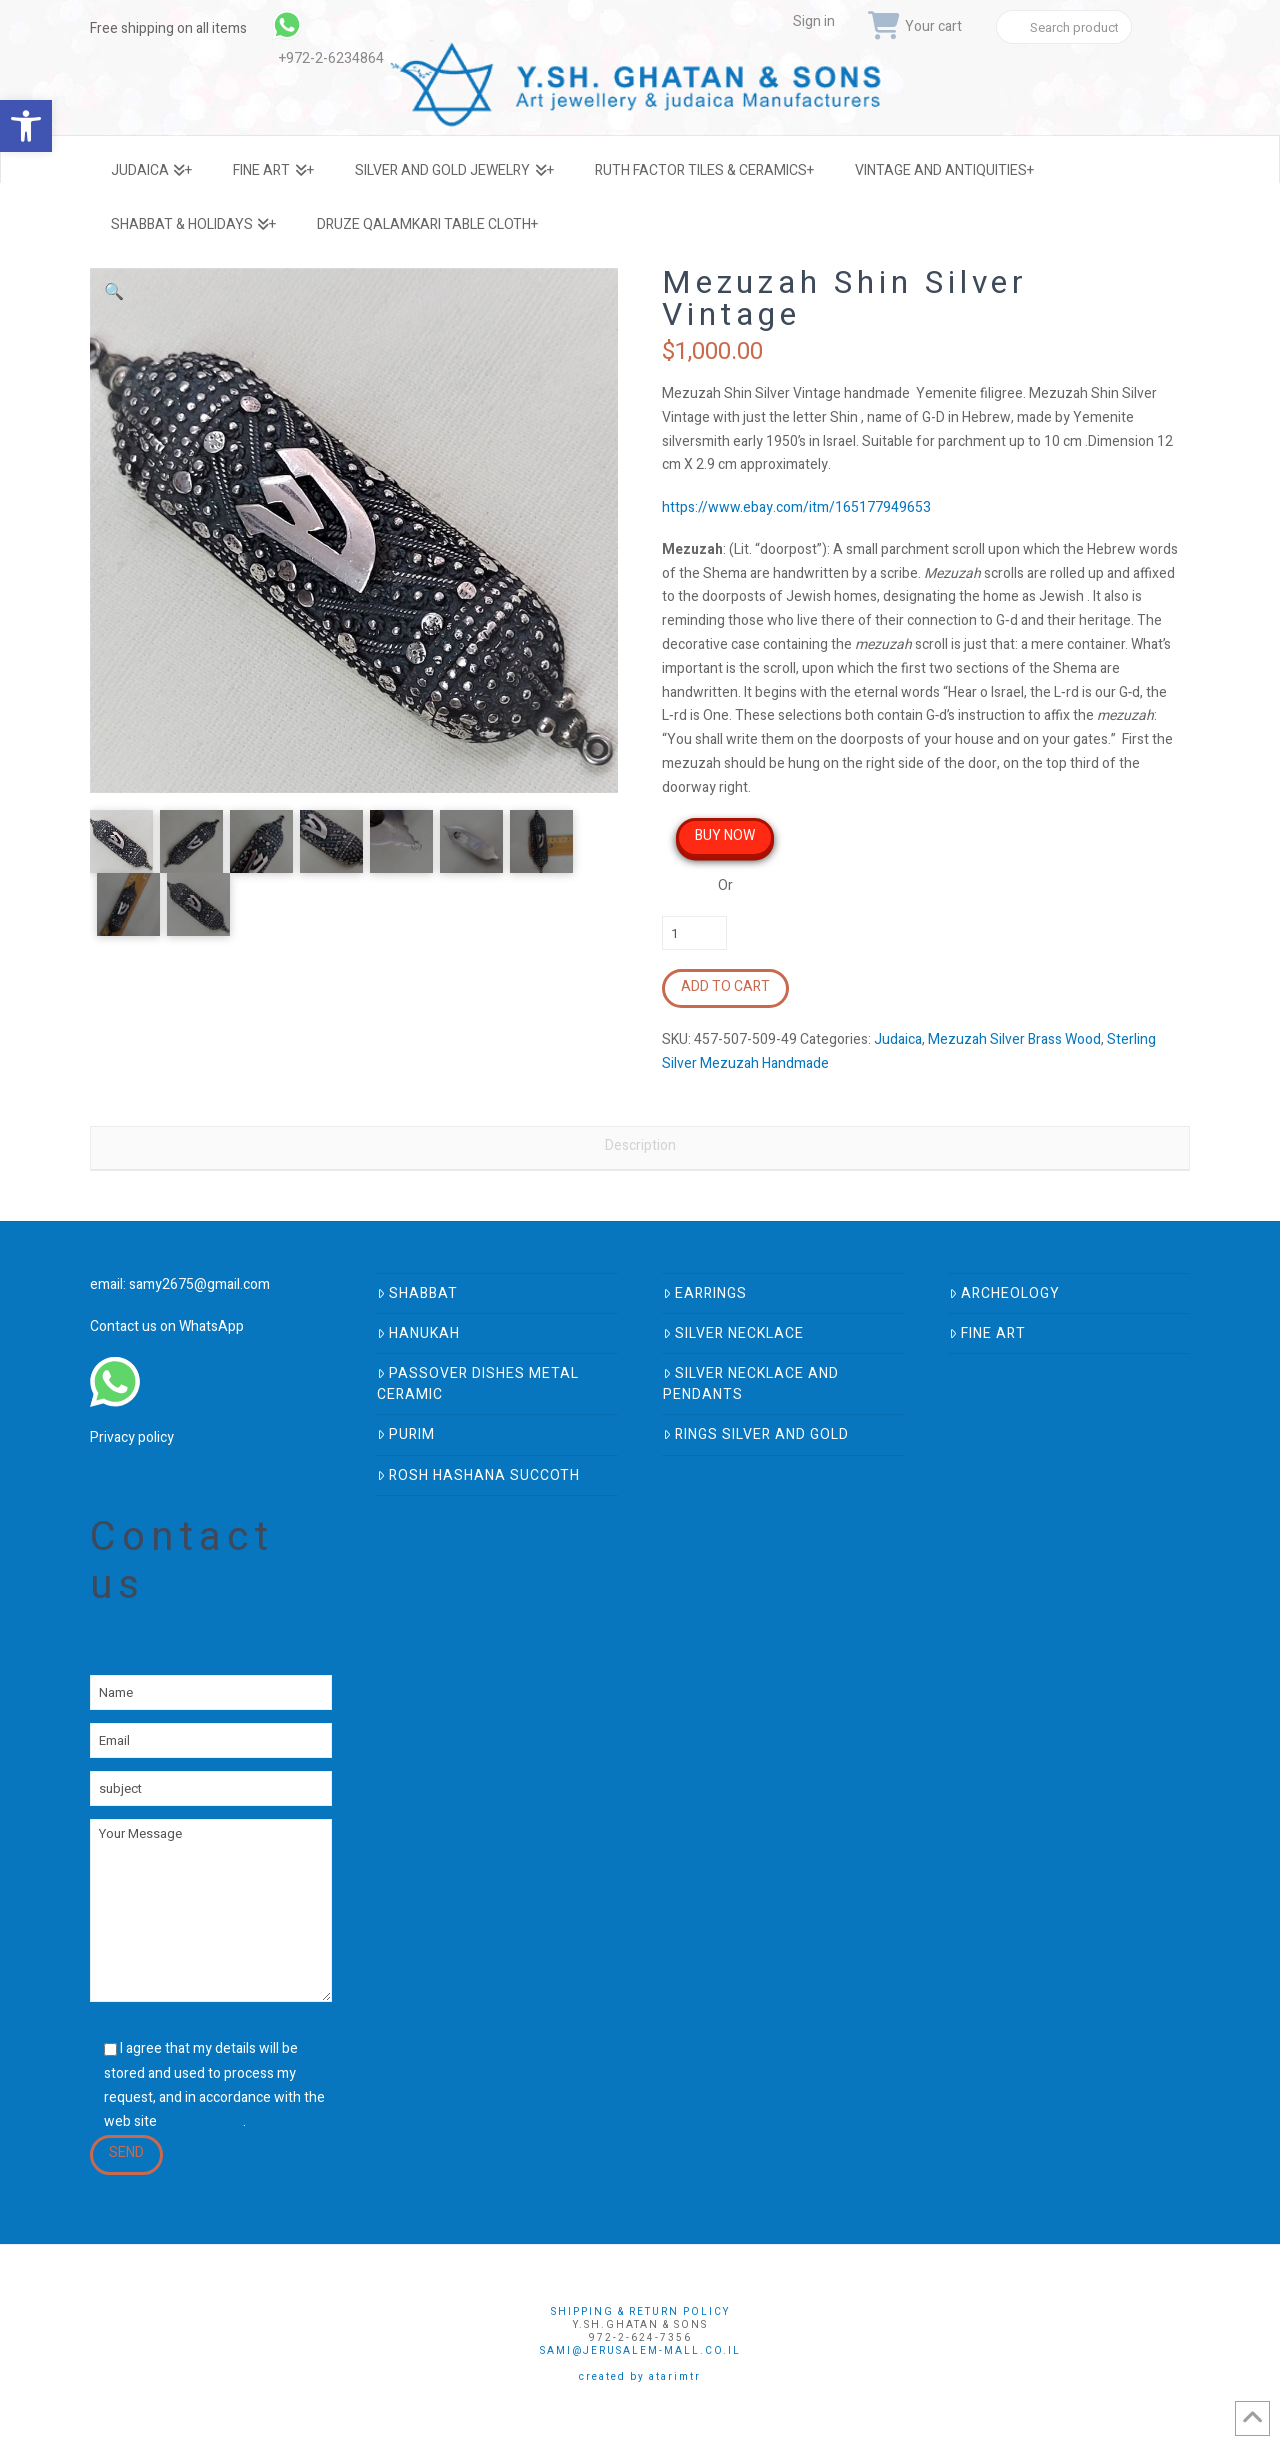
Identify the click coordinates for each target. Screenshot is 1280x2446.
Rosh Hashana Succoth (478, 1475)
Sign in (814, 21)
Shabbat (417, 1293)
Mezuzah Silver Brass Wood (1014, 1039)
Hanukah (418, 1333)
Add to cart (725, 986)
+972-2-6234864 (331, 58)
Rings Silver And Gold (756, 1434)
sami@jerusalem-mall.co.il (640, 2351)
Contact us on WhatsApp (167, 1326)
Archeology (1004, 1293)
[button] (114, 292)
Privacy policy (132, 1437)
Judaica (898, 1039)
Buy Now (725, 835)
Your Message (211, 1910)
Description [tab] (640, 1145)
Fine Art (987, 1333)
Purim (406, 1434)
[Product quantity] (694, 933)
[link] (340, 25)
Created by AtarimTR (640, 2377)
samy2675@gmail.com (199, 1284)
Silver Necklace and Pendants (751, 1384)
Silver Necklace (733, 1333)
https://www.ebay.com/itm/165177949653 (796, 507)
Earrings (705, 1293)
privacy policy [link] (201, 2121)
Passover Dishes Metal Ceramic (478, 1384)
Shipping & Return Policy (640, 2312)
